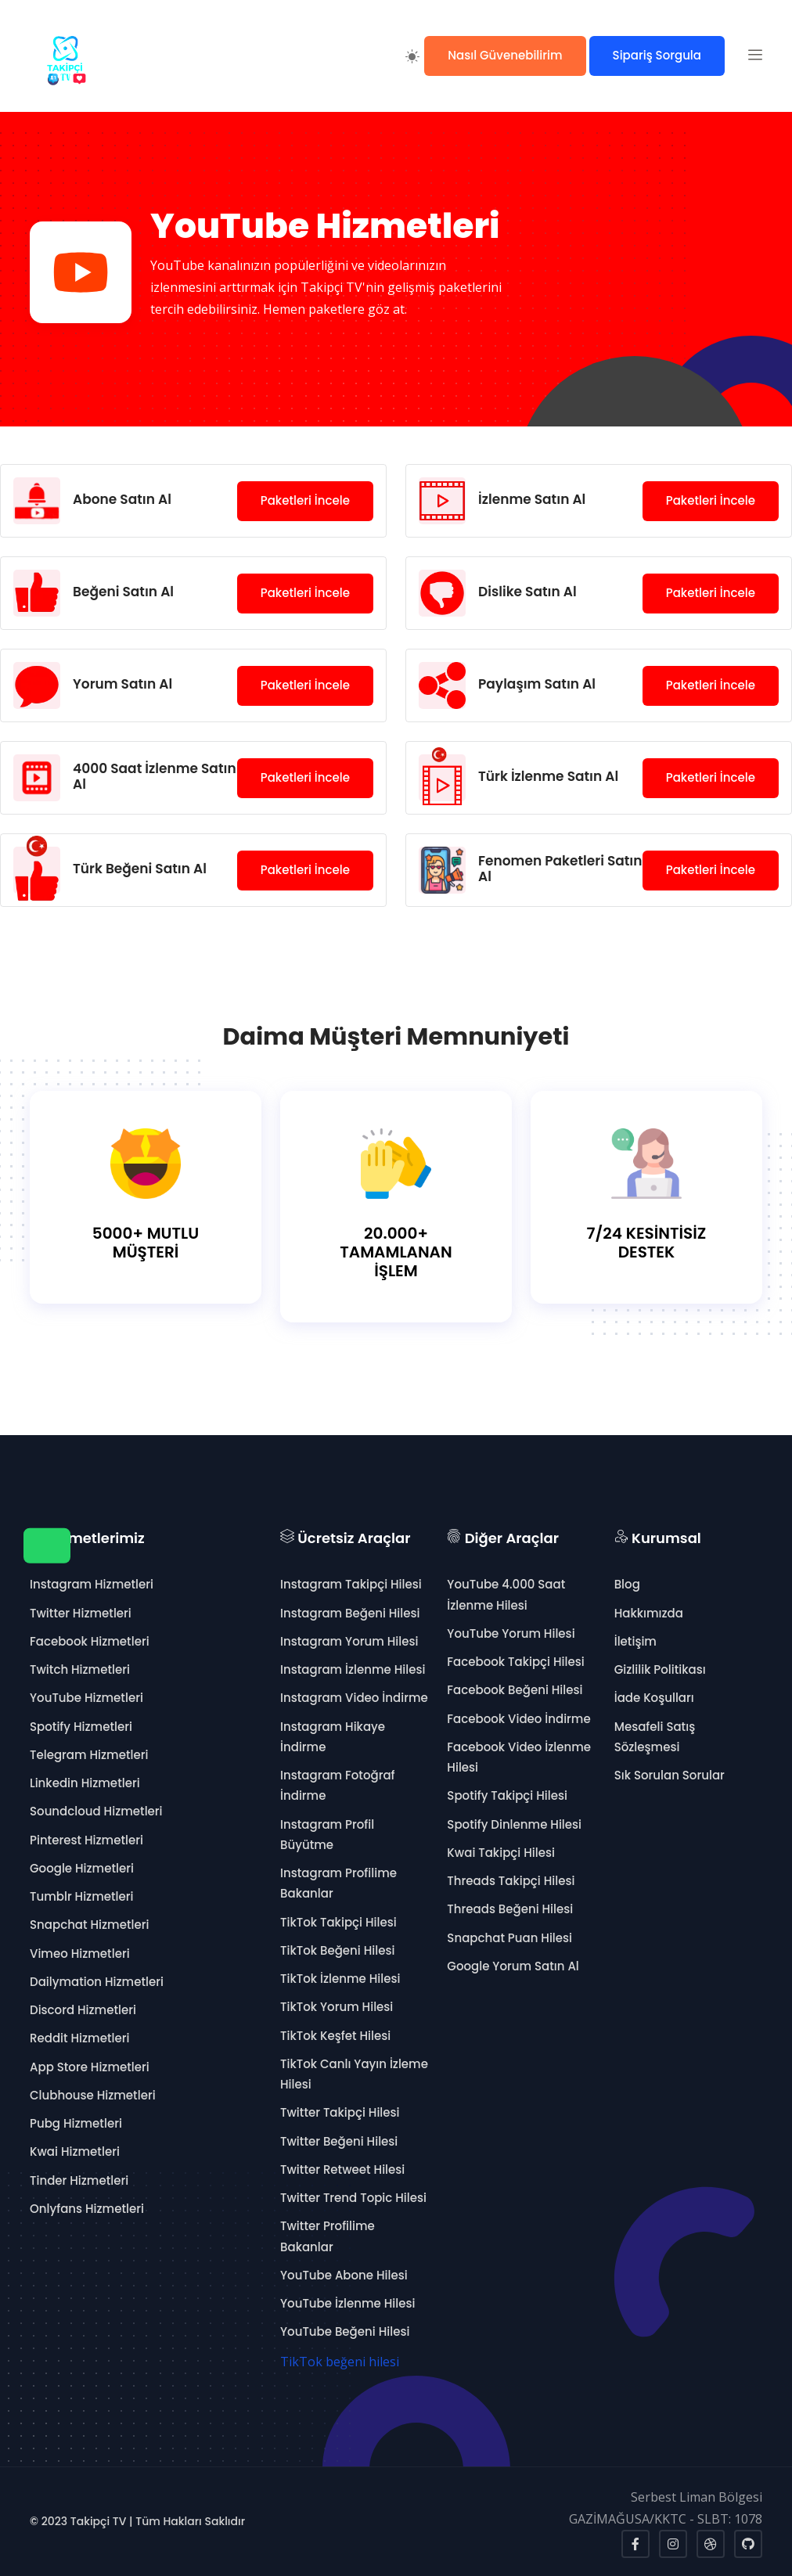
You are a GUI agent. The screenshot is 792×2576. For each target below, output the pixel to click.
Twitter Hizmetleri (80, 1613)
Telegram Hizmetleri (89, 1755)
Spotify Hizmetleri (81, 1726)
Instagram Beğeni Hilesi (350, 1613)
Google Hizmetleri (82, 1868)
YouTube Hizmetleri (86, 1697)
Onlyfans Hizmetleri (87, 2208)
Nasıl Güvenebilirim (505, 55)
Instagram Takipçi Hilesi (351, 1584)
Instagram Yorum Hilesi (349, 1641)
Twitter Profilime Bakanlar (327, 2236)
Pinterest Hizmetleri (86, 1840)
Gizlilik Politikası (660, 1669)
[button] (755, 56)
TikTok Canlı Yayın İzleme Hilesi (354, 2074)
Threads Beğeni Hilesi (510, 1909)
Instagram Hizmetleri (91, 1584)
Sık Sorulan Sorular (669, 1775)
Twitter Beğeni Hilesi (339, 2141)
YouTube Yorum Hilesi (510, 1633)
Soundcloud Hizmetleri (96, 1811)
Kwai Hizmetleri (75, 2151)
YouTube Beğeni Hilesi (344, 2331)
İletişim (635, 1641)
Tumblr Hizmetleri (82, 1896)
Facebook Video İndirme (518, 1719)
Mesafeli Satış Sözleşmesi (655, 1736)
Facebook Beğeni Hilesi (514, 1690)
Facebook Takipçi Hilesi (515, 1661)
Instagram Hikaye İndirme (332, 1736)
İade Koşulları (654, 1697)
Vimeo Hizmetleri (80, 1953)
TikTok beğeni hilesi (339, 2361)
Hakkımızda (648, 1613)
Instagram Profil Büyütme (327, 1834)
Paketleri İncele (305, 500)
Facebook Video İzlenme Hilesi (519, 1757)
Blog (627, 1584)
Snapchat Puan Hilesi (509, 1938)
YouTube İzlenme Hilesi (347, 2303)
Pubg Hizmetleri (76, 2123)
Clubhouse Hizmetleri (93, 2095)
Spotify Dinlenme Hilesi (514, 1824)
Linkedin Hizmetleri (85, 1783)
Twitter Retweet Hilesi (342, 2169)
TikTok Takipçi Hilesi (338, 1922)
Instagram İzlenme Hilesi (352, 1669)
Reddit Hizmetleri (79, 2038)
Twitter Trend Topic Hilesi (353, 2197)
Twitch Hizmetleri (80, 1669)
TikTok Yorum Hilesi (336, 2007)
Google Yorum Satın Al (512, 1966)
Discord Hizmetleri (83, 2010)
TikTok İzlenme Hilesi (340, 1978)
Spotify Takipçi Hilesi (507, 1795)
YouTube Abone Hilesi (344, 2275)
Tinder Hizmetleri (79, 2180)
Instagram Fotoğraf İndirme (337, 1785)
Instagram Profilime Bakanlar (338, 1883)
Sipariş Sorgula (657, 55)
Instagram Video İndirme (354, 1697)
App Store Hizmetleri (89, 2067)
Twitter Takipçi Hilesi (340, 2112)
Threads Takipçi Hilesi (510, 1881)
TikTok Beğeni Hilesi (337, 1950)
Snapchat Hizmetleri (89, 1924)
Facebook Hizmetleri (89, 1641)
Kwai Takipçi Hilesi (501, 1852)
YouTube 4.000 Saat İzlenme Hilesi (506, 1594)
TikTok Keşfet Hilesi (335, 2035)
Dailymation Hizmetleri (97, 1981)
